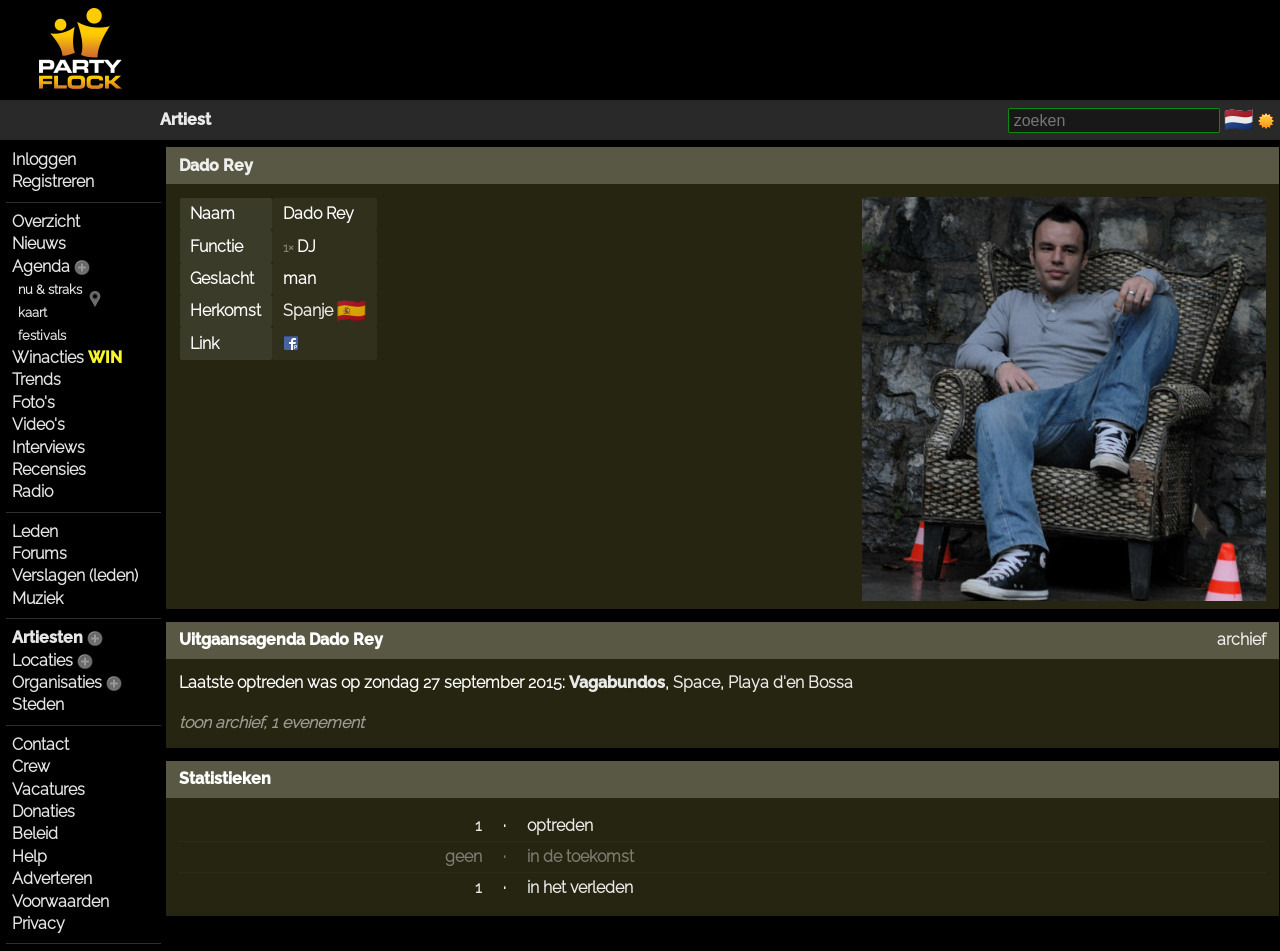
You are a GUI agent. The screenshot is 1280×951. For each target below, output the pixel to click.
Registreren (53, 181)
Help (29, 856)
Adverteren (52, 878)
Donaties (43, 811)
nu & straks (50, 289)
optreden (560, 825)
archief (1241, 639)
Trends (36, 379)
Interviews (48, 447)
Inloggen (44, 159)
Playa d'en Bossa (790, 682)
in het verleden (580, 887)
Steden (38, 704)
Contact (40, 744)
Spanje (308, 310)
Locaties (42, 660)
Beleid (35, 833)
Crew (31, 766)
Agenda (41, 266)
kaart (32, 312)
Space (696, 682)
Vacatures (48, 789)
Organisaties (57, 682)
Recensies (49, 469)
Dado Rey (216, 165)
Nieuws (39, 243)
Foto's (33, 402)
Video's (38, 424)
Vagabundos (617, 682)
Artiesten (47, 637)
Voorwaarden (60, 901)
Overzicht (46, 221)
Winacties (67, 357)
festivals (42, 335)
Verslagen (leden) (75, 575)
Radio (32, 491)
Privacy (38, 923)
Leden (35, 531)
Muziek (37, 598)
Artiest (185, 119)
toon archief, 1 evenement (271, 722)
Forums (39, 553)
